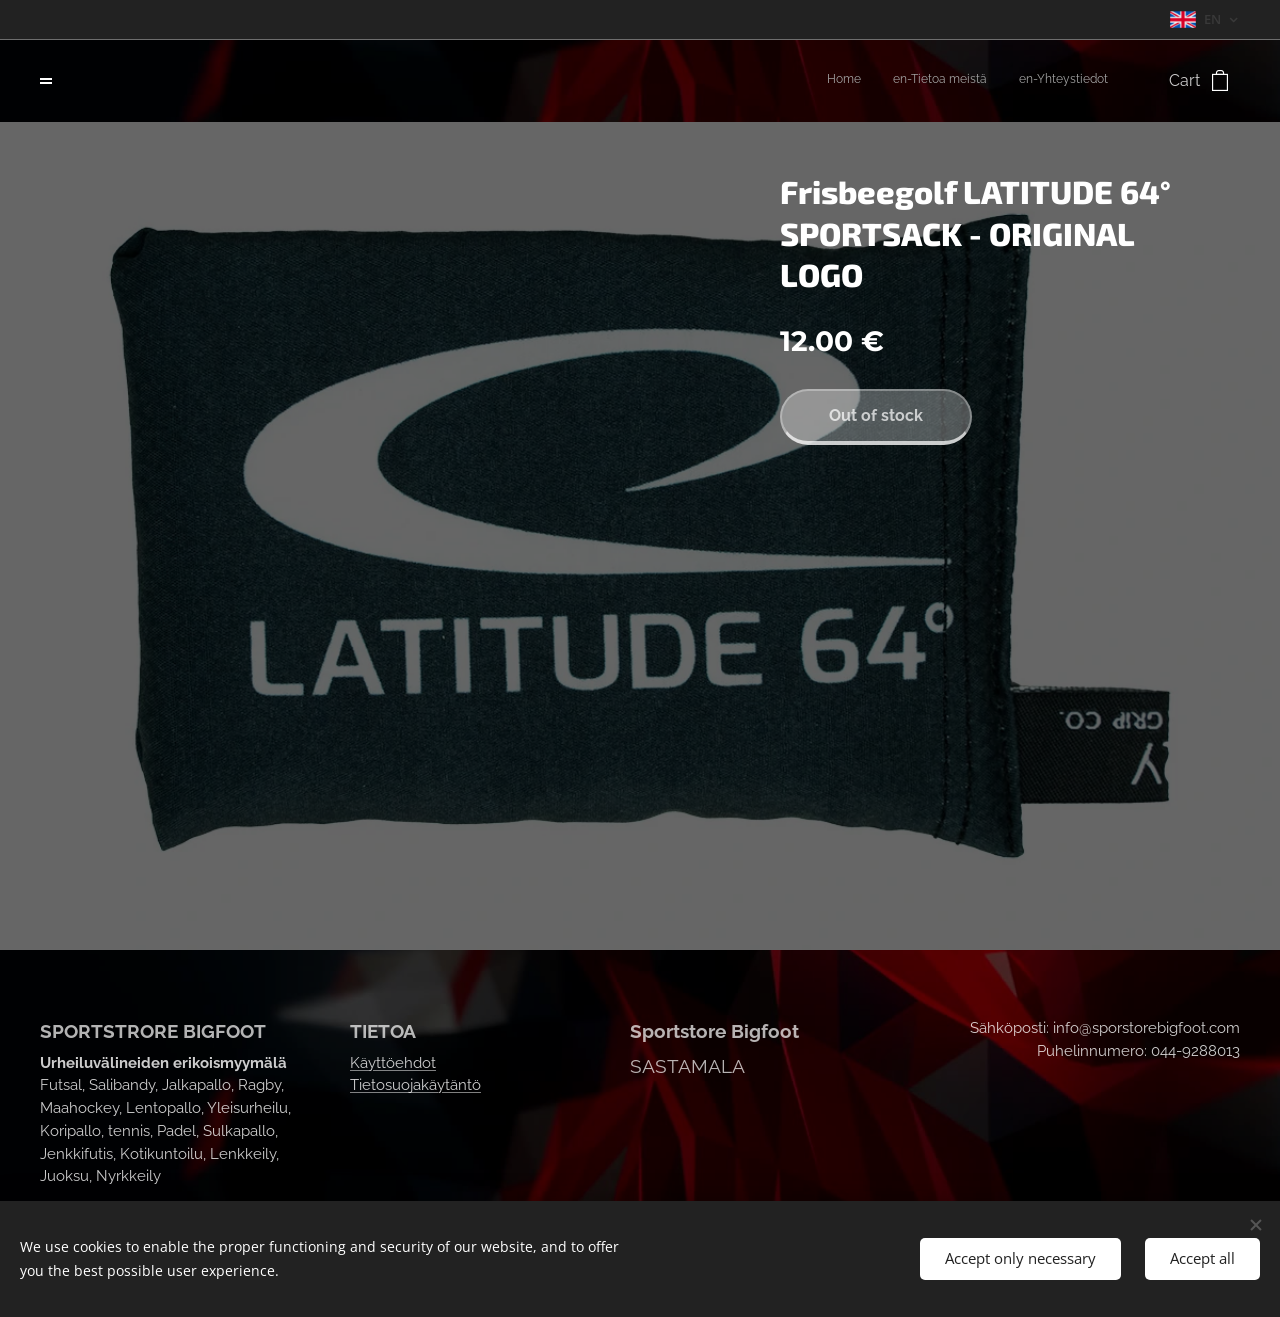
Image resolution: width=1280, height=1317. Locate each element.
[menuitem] (1049, 81)
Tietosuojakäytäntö (415, 1085)
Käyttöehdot (393, 1063)
